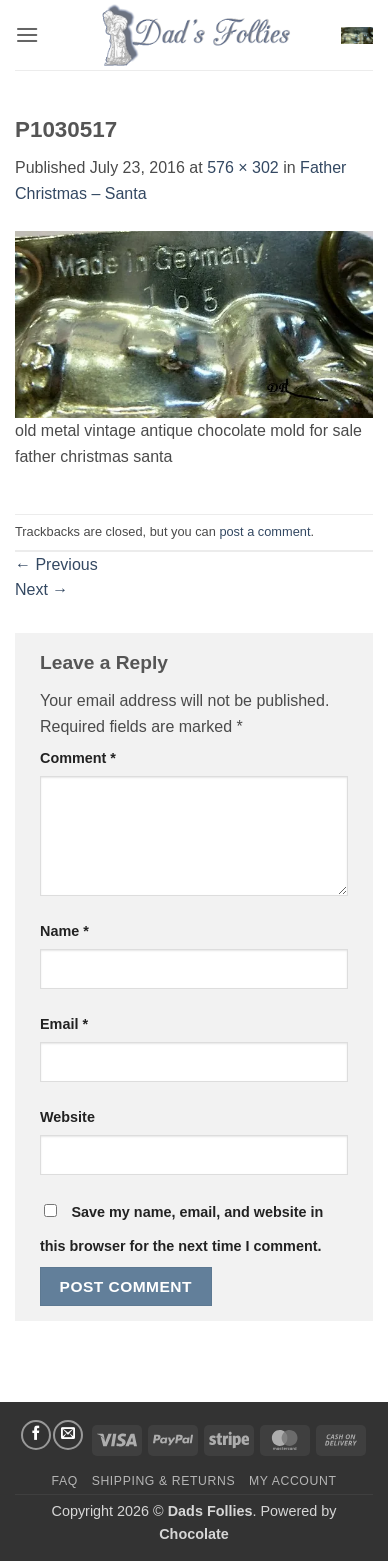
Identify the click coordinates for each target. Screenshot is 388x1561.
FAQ (65, 1481)
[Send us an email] (68, 1435)
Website (67, 1117)
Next (41, 589)
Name (64, 931)
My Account (292, 1481)
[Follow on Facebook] (36, 1435)
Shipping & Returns (164, 1481)
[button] (27, 34)
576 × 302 (243, 167)
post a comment (264, 531)
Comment (78, 758)
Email (64, 1024)
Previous (56, 564)
